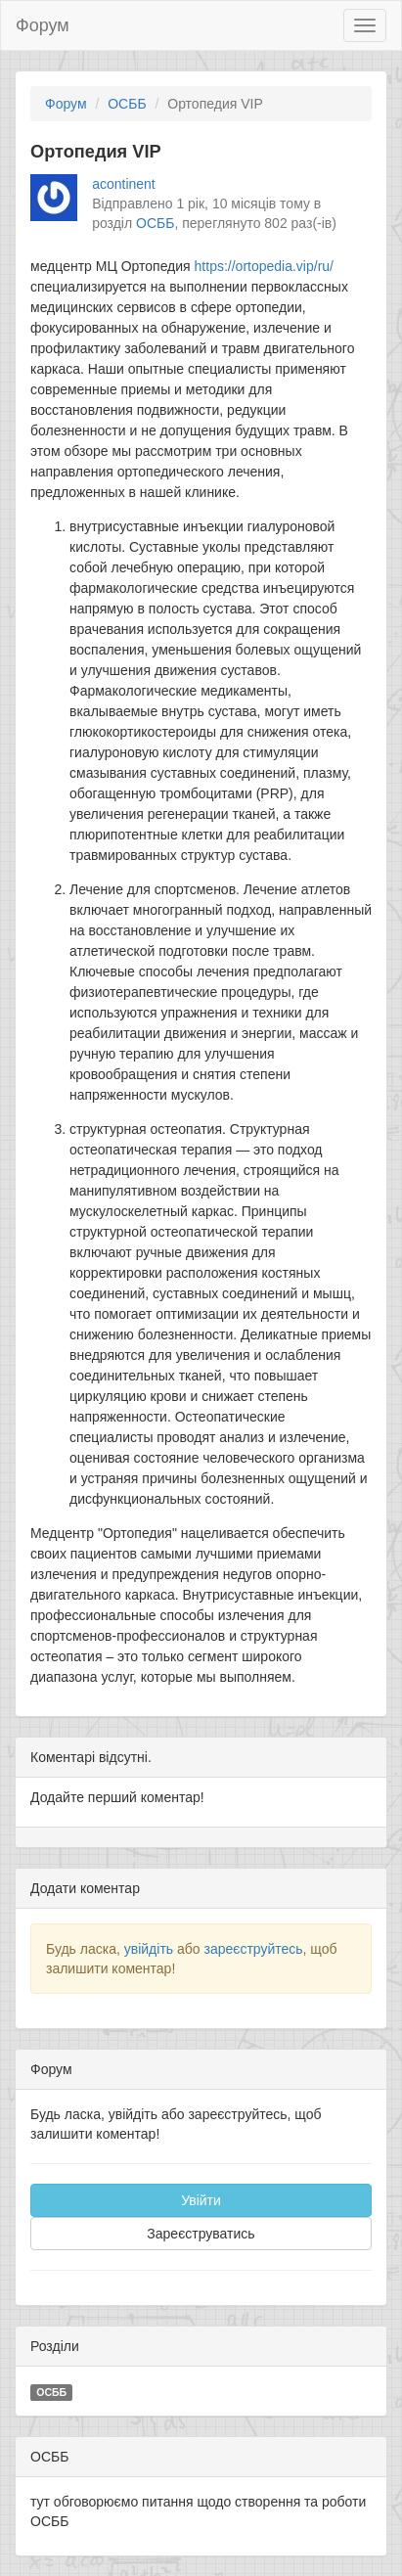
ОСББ (127, 104)
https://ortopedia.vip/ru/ (264, 266)
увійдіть (148, 1949)
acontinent (124, 184)
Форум (42, 25)
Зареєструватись (200, 2233)
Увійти (201, 2200)
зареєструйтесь (252, 1949)
